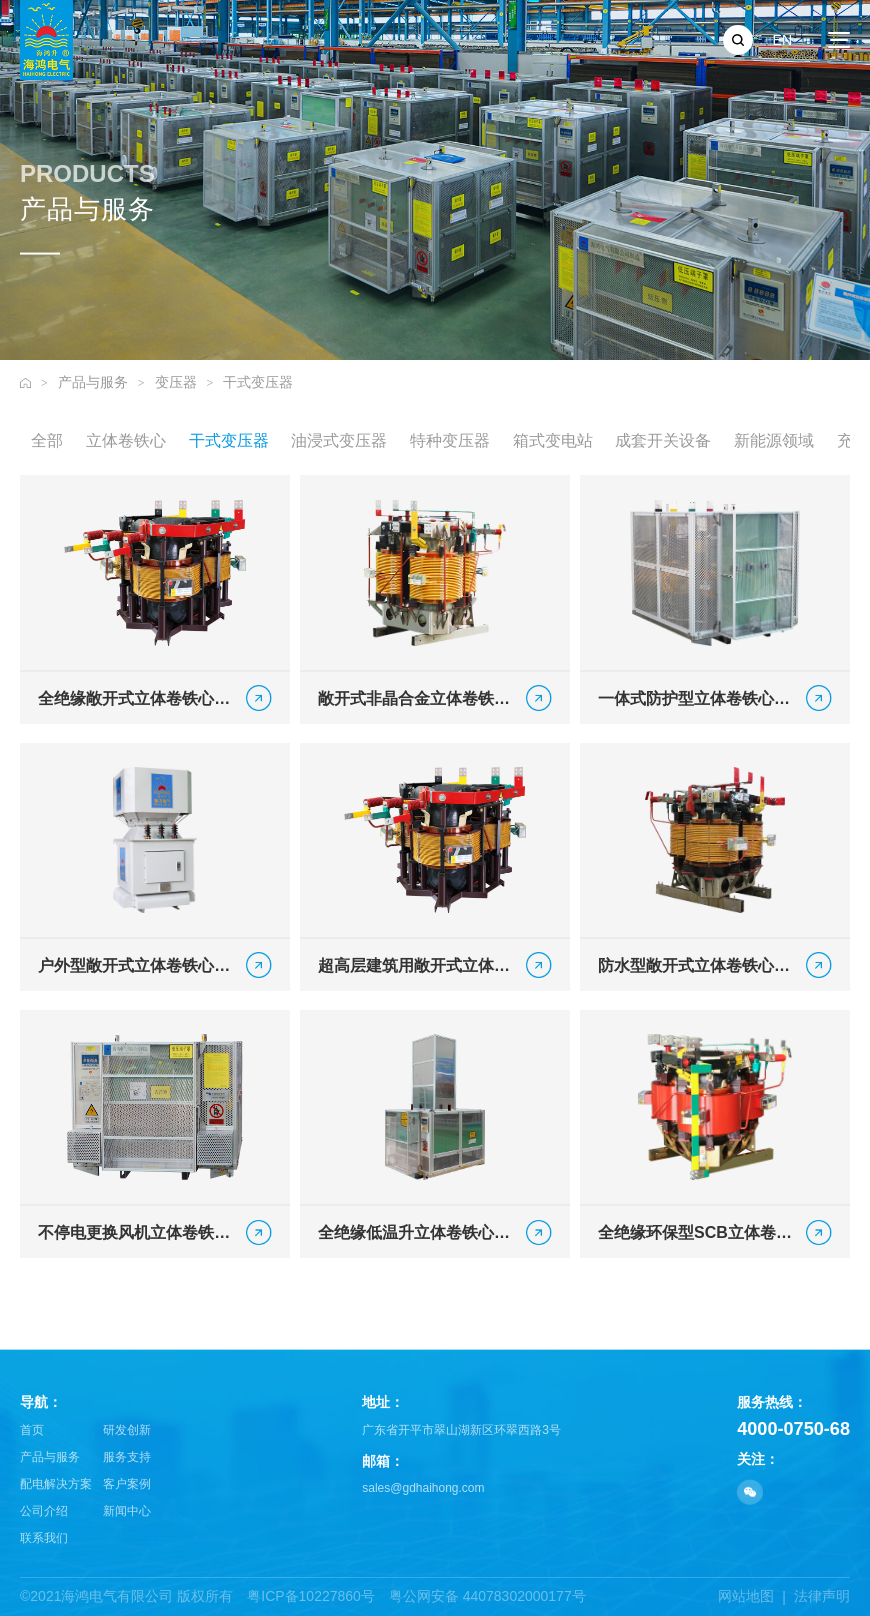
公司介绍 (44, 1511)
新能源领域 (774, 441)
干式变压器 (258, 382)
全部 (47, 441)
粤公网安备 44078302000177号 (487, 1596)
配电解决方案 (56, 1484)
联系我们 (44, 1538)
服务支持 (127, 1457)
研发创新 (127, 1430)
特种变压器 (450, 441)
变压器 (176, 382)
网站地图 (746, 1596)
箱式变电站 (553, 441)
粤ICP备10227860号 (311, 1596)
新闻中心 (127, 1511)
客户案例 (127, 1484)
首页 (32, 1430)
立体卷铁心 (126, 441)
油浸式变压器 (339, 441)
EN (782, 40)
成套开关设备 (663, 441)
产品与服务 (93, 382)
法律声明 (822, 1596)
